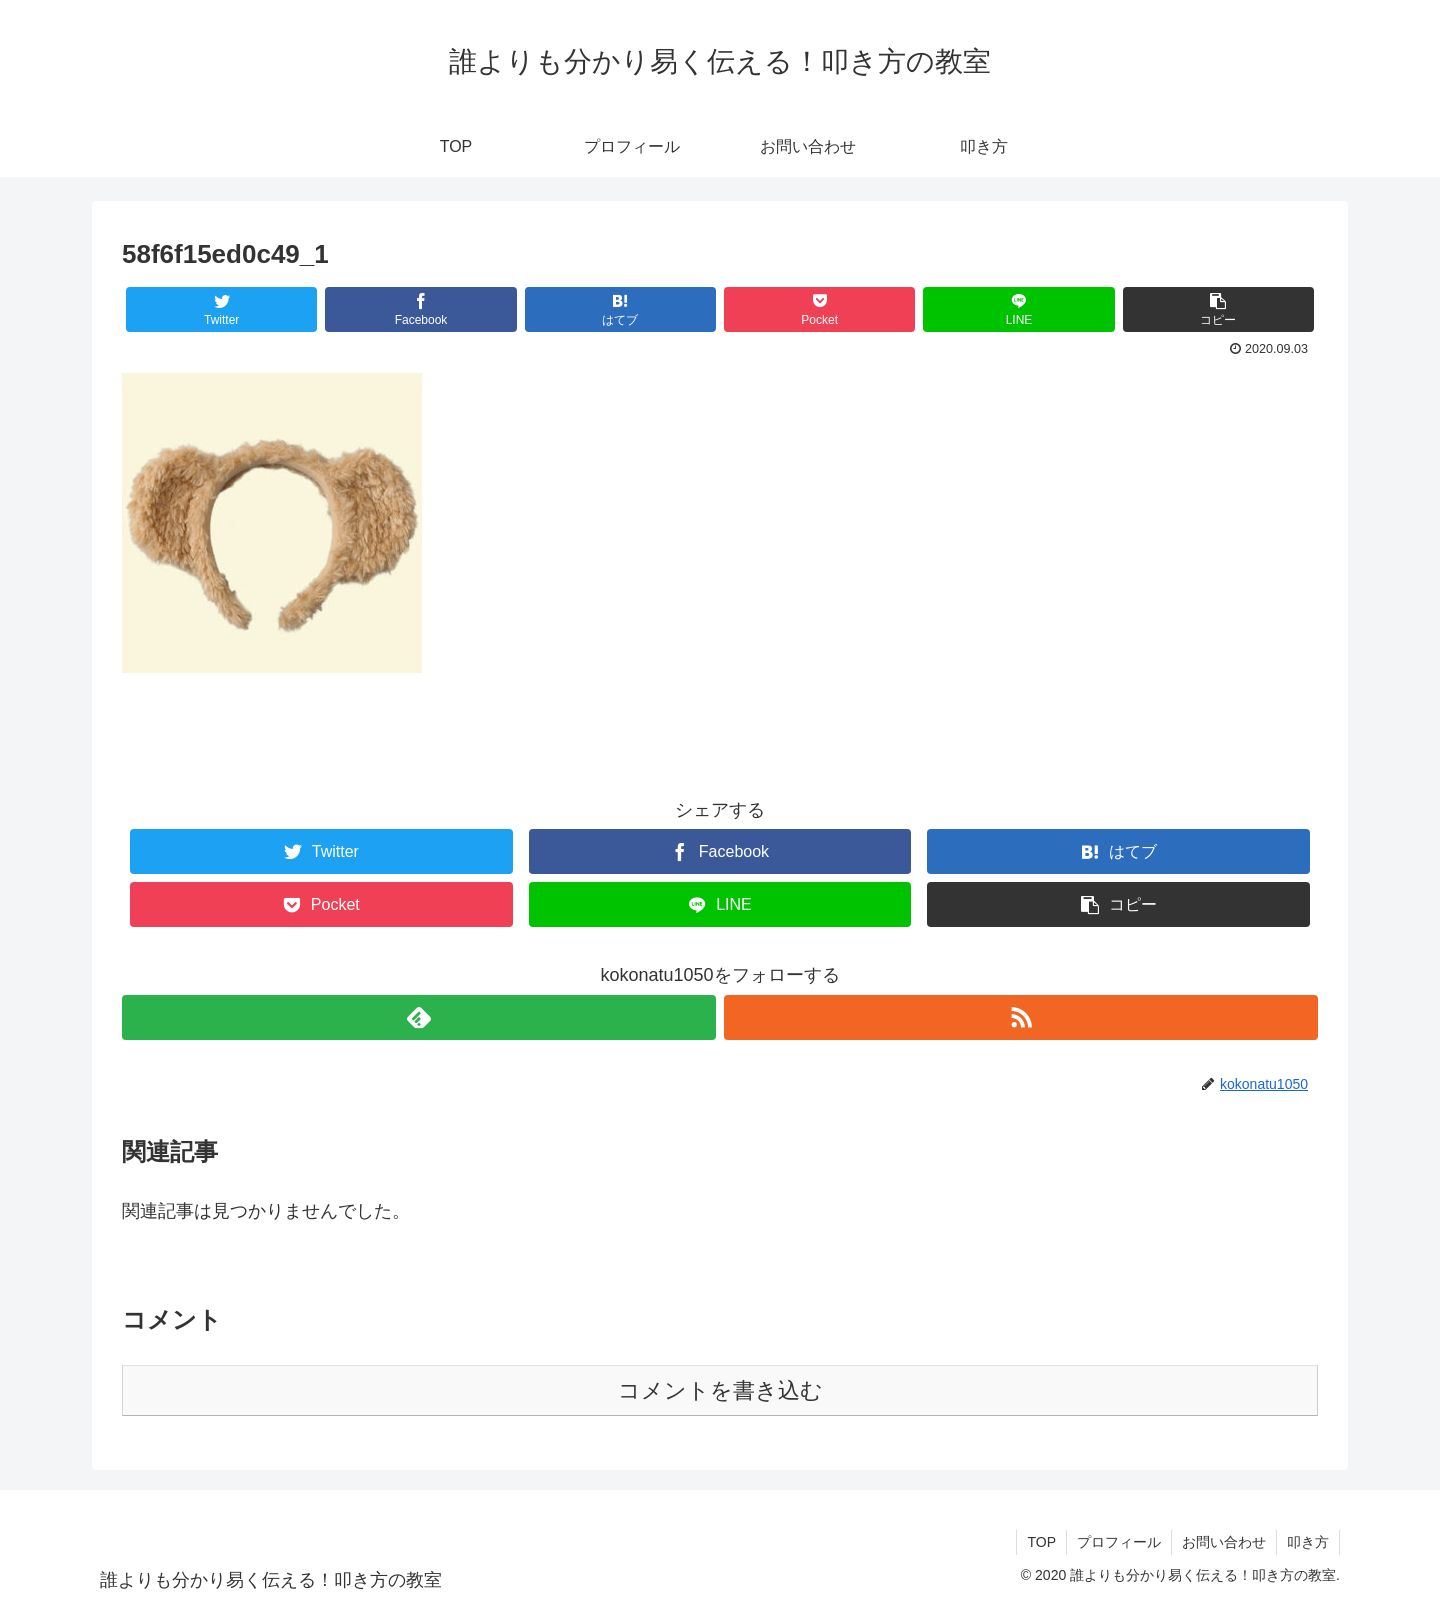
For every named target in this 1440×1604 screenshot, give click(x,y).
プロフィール (1119, 1542)
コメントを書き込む (720, 1390)
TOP (1041, 1542)
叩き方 (1308, 1542)
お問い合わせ (1224, 1542)
